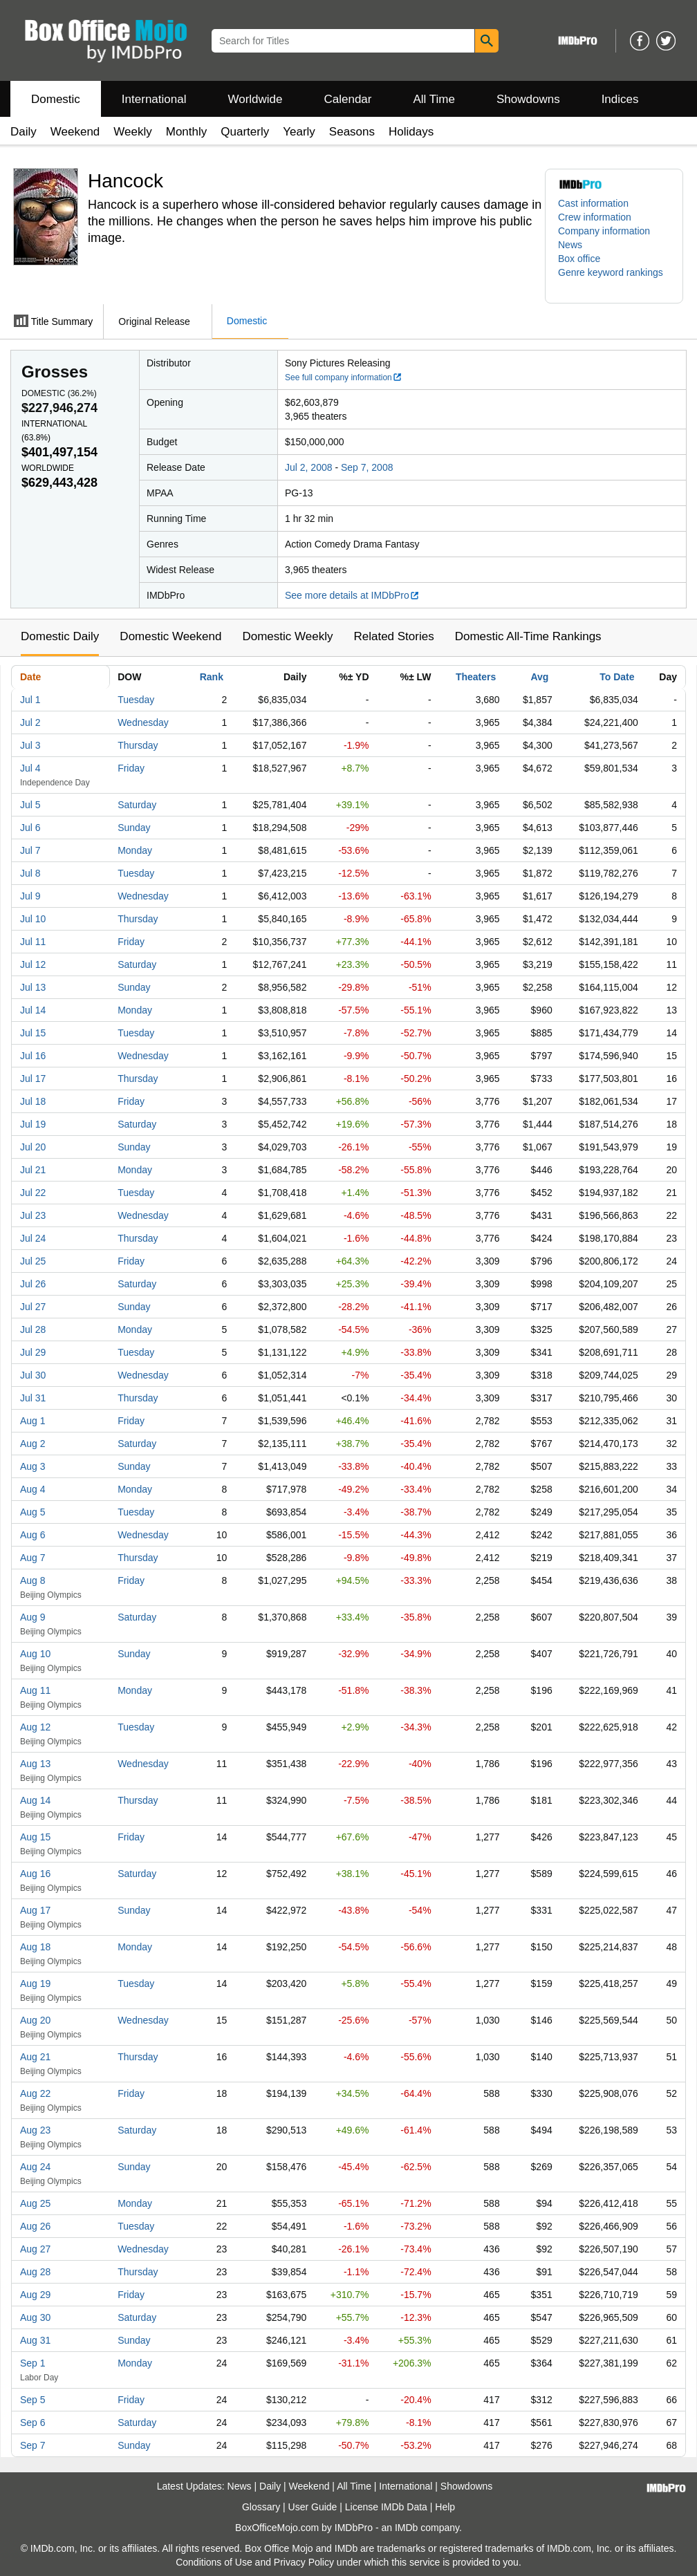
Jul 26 (33, 1283)
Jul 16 (33, 1055)
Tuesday (136, 699)
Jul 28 (33, 1329)
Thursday (138, 745)
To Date (617, 676)
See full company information (343, 377)
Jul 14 (33, 1010)
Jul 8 (30, 873)
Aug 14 (35, 1800)
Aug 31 (35, 2340)
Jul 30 (33, 1375)
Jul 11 (33, 941)
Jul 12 (33, 964)
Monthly (186, 131)
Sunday (134, 827)
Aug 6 (33, 1534)
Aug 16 (35, 1873)
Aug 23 (35, 2130)
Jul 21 (33, 1169)
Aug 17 (35, 1910)
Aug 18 (35, 1946)
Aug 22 (35, 2093)
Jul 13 (33, 987)
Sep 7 (33, 2445)
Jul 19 (33, 1124)
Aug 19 (35, 1983)
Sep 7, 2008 (367, 467)
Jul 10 (33, 918)
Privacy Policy (304, 2562)
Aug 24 (35, 2166)
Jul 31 (33, 1397)
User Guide (312, 2506)
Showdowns (528, 99)
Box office (579, 258)
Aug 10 (35, 1653)
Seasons (352, 131)
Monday (135, 850)
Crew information (594, 217)
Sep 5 (33, 2399)
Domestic (55, 99)
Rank (211, 676)
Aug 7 (33, 1557)
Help (445, 2506)
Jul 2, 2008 (309, 467)
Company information (604, 230)
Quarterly (245, 131)
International (154, 99)
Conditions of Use (214, 2562)
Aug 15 (35, 1836)
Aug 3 (33, 1466)
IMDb (406, 2527)
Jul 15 (33, 1032)
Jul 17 (33, 1078)
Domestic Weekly (287, 636)
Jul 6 (30, 827)
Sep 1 (33, 2363)
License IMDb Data (386, 2506)
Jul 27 (33, 1306)
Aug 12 (35, 1727)
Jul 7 (30, 850)
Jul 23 (33, 1215)
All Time (434, 99)
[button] (614, 279)
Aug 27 (35, 2249)
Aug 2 (33, 1443)
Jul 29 (33, 1352)
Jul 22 (33, 1192)
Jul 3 (30, 745)
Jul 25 (33, 1261)
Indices (620, 99)
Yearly (299, 131)
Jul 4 (30, 768)
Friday (131, 768)
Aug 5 (33, 1512)
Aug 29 (35, 2294)
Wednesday (143, 722)
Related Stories (393, 636)
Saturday (137, 804)
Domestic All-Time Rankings (528, 636)
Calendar (348, 99)
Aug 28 (35, 2271)
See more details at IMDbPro (352, 595)
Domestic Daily (60, 636)
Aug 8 (33, 1580)
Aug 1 (33, 1420)
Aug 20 (35, 2020)
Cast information (593, 203)
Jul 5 (30, 804)
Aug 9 (33, 1617)
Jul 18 (33, 1101)
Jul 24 (33, 1238)
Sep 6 (33, 2422)
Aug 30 (35, 2317)
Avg (539, 676)
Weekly (132, 131)
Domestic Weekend (170, 636)
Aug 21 (35, 2056)
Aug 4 (33, 1489)
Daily (23, 131)
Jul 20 (33, 1146)
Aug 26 (35, 2226)
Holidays (411, 131)
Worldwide (254, 99)
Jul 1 (30, 699)
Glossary (261, 2506)
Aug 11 (35, 1690)
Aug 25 (35, 2203)
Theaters (476, 676)
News (570, 244)
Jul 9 (30, 896)
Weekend (75, 131)
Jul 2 (30, 722)
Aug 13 (35, 1763)
